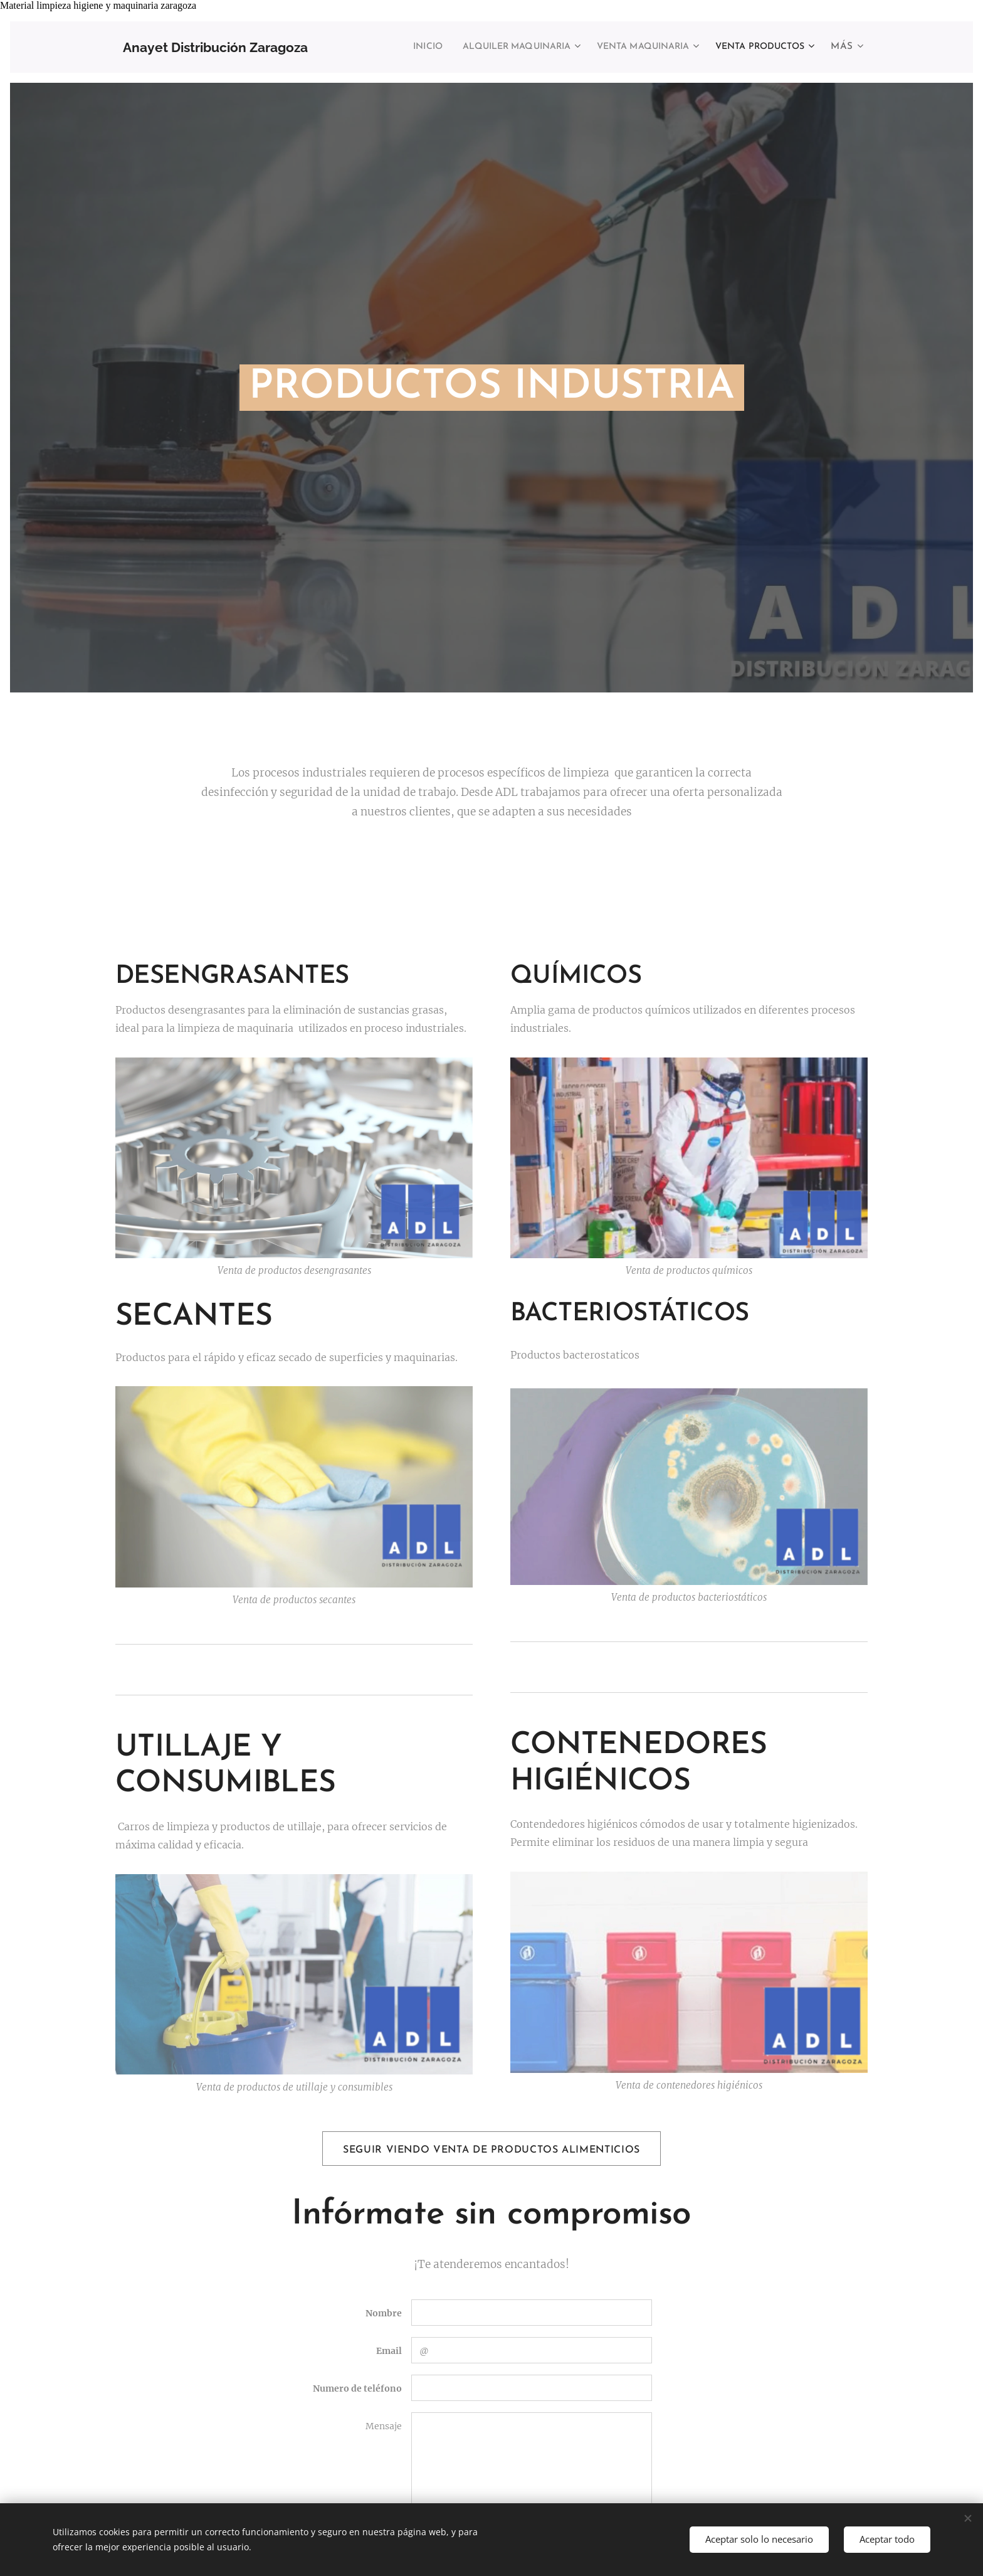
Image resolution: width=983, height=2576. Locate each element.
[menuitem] (381, 47)
